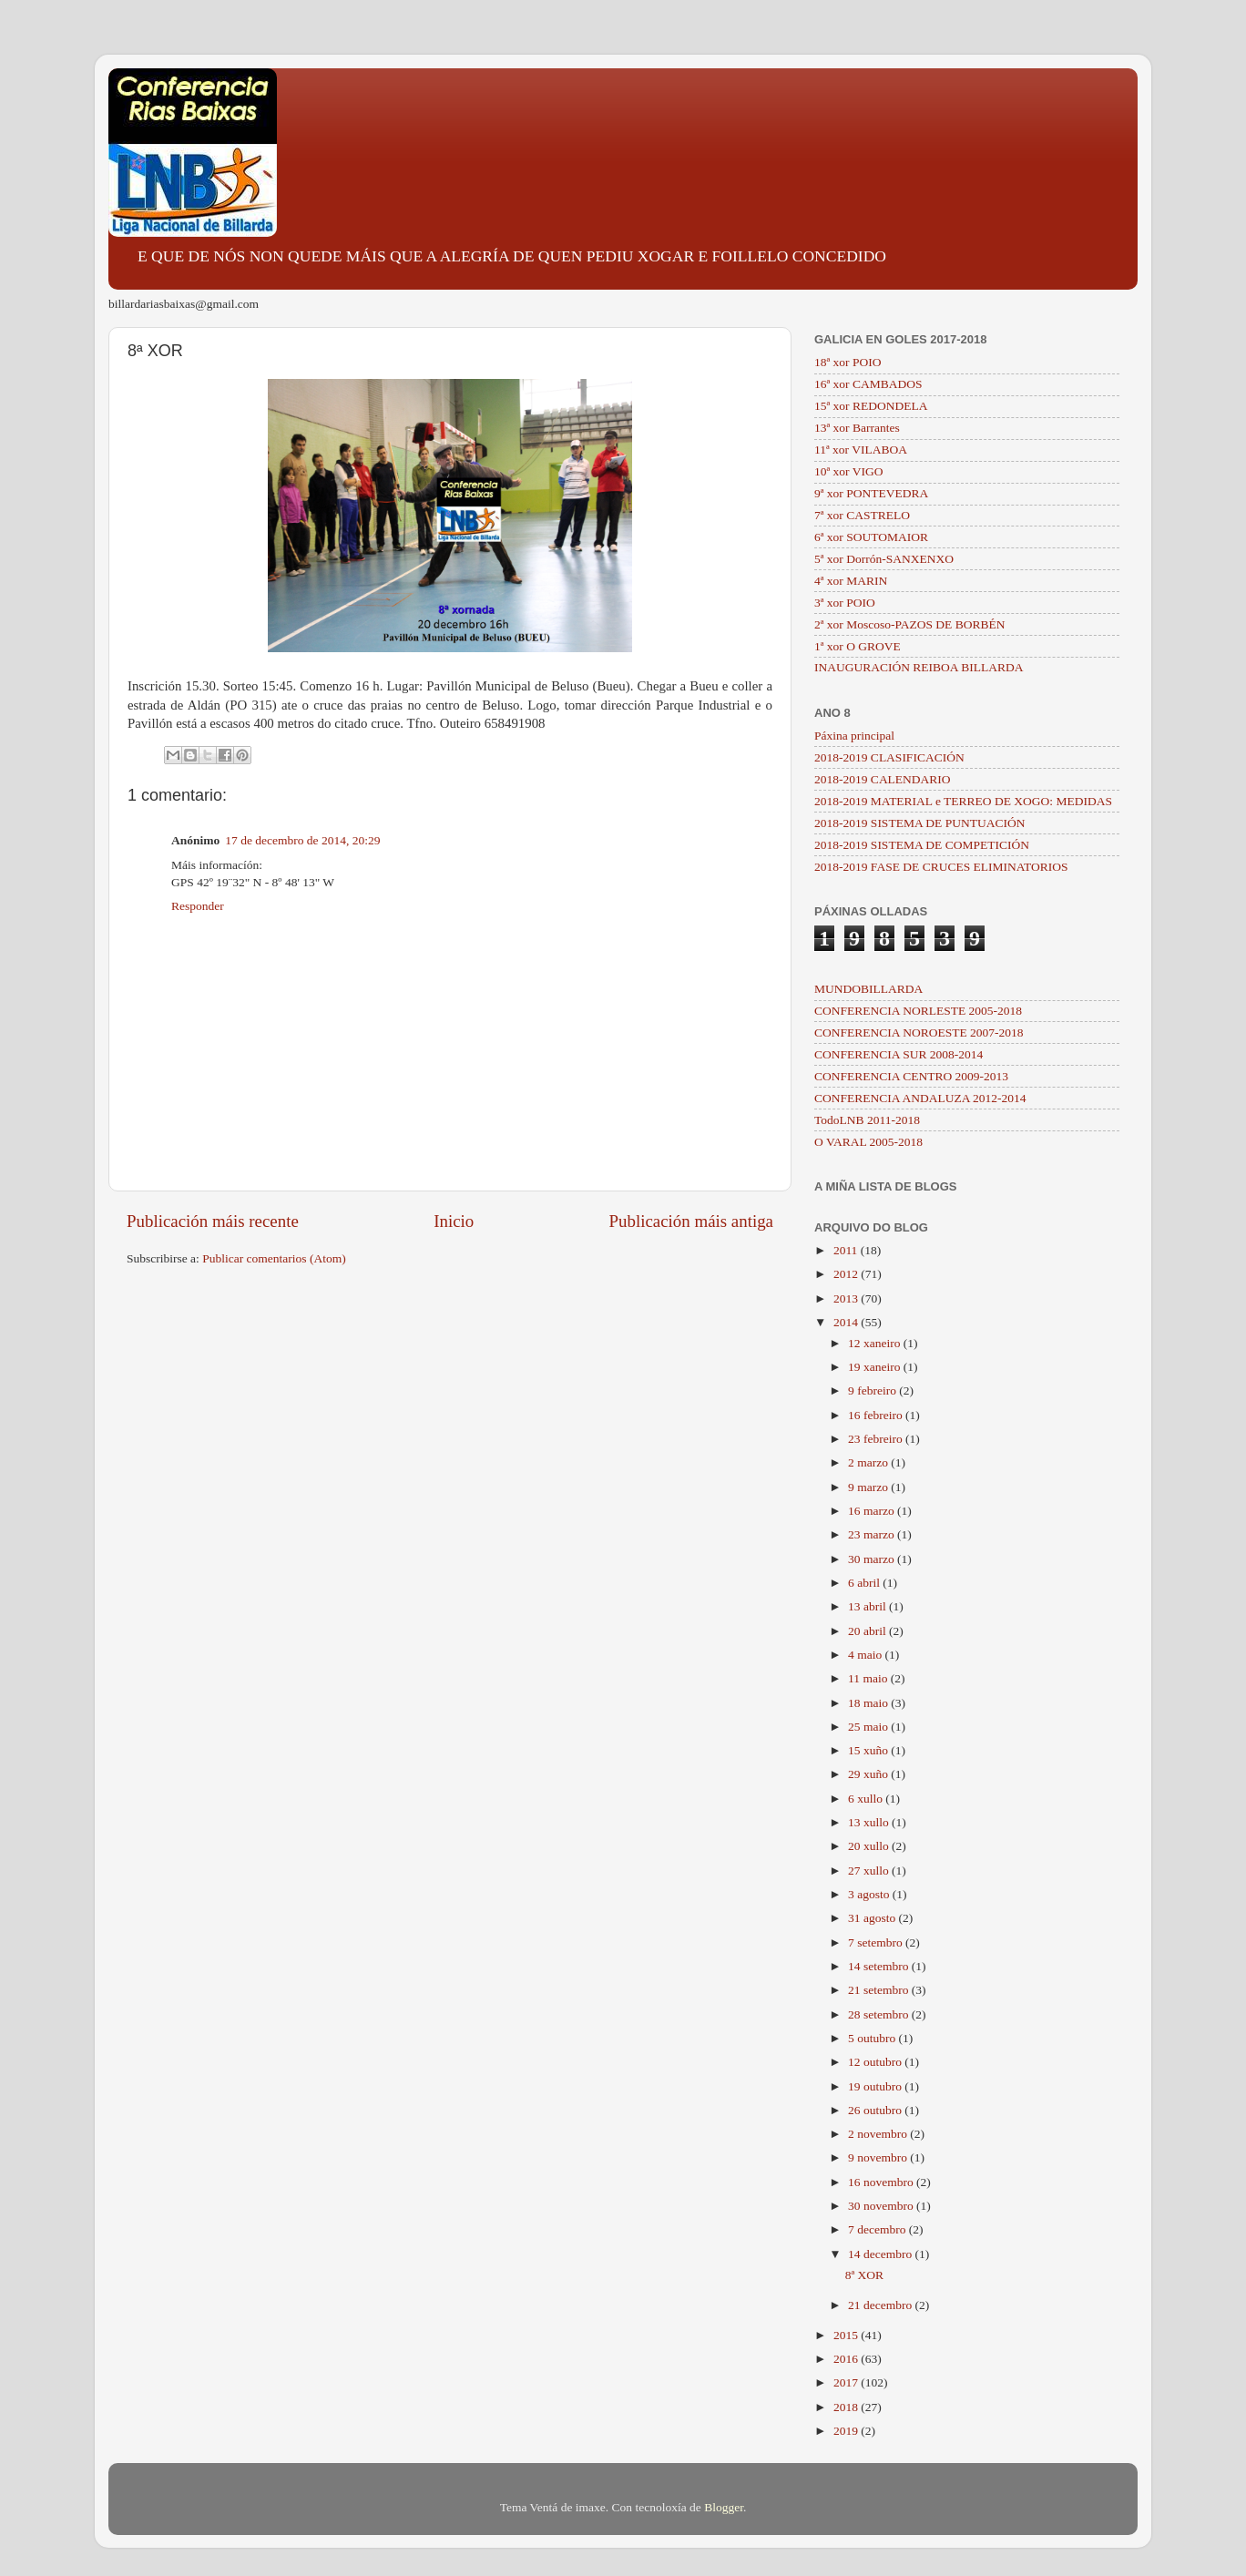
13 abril (868, 1606)
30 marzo (872, 1559)
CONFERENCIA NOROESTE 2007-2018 (919, 1032)
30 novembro (882, 2206)
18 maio (869, 1703)
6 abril (865, 1583)
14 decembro (881, 2254)
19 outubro (876, 2086)
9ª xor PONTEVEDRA (871, 493)
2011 (847, 1250)
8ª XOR (864, 2275)
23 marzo (872, 1534)
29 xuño (869, 1774)
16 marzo (872, 1511)
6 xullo (866, 1798)
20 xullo (870, 1846)
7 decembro (878, 2229)
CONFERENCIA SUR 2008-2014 (898, 1054)
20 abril (868, 1631)
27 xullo (870, 1870)
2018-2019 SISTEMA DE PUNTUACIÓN (919, 823)
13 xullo (870, 1822)
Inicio (454, 1221)
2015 (847, 2335)
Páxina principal (854, 735)
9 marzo (869, 1487)
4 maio (866, 1654)
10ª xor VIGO (848, 471)
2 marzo (869, 1462)
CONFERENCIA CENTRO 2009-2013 (911, 1076)
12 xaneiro (876, 1343)
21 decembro (881, 2305)
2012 (847, 1274)
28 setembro (880, 2014)
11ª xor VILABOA (860, 449)
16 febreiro (876, 1415)
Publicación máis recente (213, 1221)
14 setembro (880, 1966)
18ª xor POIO (847, 362)
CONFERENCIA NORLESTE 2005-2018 (918, 1010)
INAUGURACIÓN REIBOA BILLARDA (919, 667)
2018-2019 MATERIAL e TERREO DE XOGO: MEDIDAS (963, 801)
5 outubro (873, 2038)
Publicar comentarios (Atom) (273, 1258)
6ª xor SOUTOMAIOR (871, 537)
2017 (847, 2382)
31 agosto (873, 1918)
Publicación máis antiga (691, 1221)
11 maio (869, 1678)
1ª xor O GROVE (857, 646)
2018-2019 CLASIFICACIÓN (889, 757)
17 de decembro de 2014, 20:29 (302, 840)
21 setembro (880, 1990)
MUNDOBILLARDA (868, 989)
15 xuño (869, 1750)
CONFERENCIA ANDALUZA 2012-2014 (920, 1098)
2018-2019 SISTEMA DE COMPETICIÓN (921, 845)
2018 (847, 2407)
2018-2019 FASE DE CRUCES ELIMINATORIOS (941, 867)
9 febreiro (873, 1390)
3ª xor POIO (844, 602)
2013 (847, 1298)
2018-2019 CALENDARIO (882, 779)
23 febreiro (876, 1439)
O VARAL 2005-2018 (868, 1142)
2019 (847, 2431)
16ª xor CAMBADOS (868, 384)
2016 (847, 2359)
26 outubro (876, 2110)
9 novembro (879, 2157)
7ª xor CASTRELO (862, 515)
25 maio (869, 1726)
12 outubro (876, 2062)
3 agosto (870, 1894)
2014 (847, 1322)
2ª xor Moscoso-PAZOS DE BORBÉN (910, 624)
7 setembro (876, 1942)
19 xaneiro (876, 1367)
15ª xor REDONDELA (870, 406)
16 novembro (882, 2182)
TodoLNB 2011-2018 (867, 1120)
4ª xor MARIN (850, 581)
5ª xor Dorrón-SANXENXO (884, 559)
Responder (197, 906)
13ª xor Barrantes (857, 427)
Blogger (723, 2507)
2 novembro (879, 2134)
